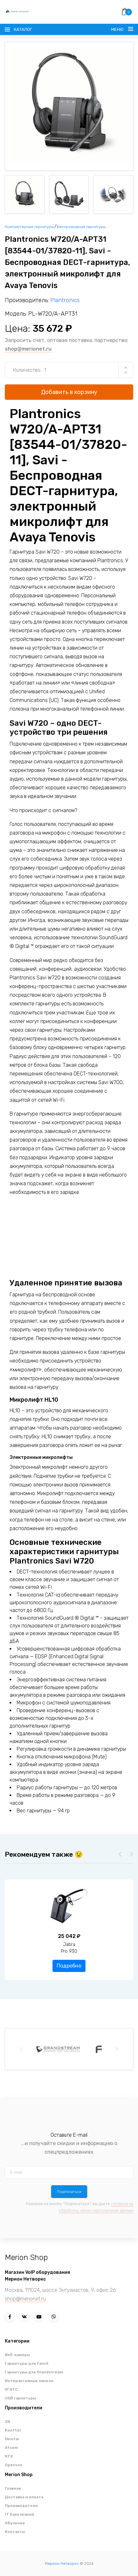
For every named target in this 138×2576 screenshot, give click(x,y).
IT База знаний (19, 2514)
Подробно (69, 1966)
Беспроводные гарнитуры (81, 226)
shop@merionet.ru (28, 349)
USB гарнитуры (20, 2398)
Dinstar (12, 2439)
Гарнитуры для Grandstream (34, 2372)
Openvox (13, 2465)
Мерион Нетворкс (62, 2563)
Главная (13, 2488)
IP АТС (11, 2389)
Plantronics (65, 300)
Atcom (11, 2447)
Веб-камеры (17, 2355)
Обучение (15, 2523)
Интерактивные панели (29, 2381)
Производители (21, 2505)
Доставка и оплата (24, 2497)
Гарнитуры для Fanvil (26, 2363)
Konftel (12, 2430)
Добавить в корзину (69, 392)
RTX (9, 2456)
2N (7, 2421)
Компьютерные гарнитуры (29, 226)
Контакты (15, 2531)
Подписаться (69, 2191)
